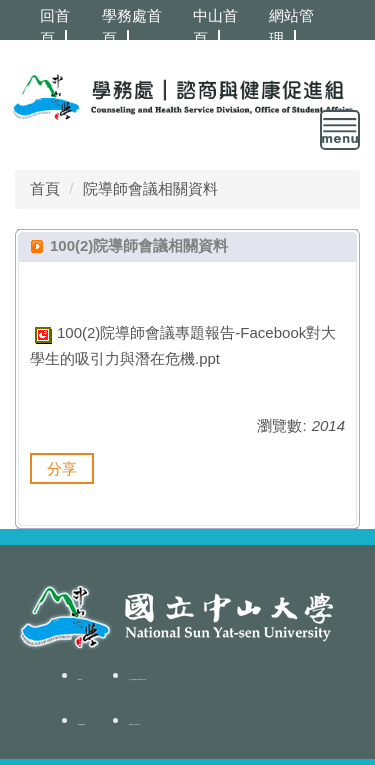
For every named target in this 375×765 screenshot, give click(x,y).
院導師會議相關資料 (150, 188)
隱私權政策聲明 (81, 724)
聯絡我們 (80, 679)
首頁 (45, 188)
